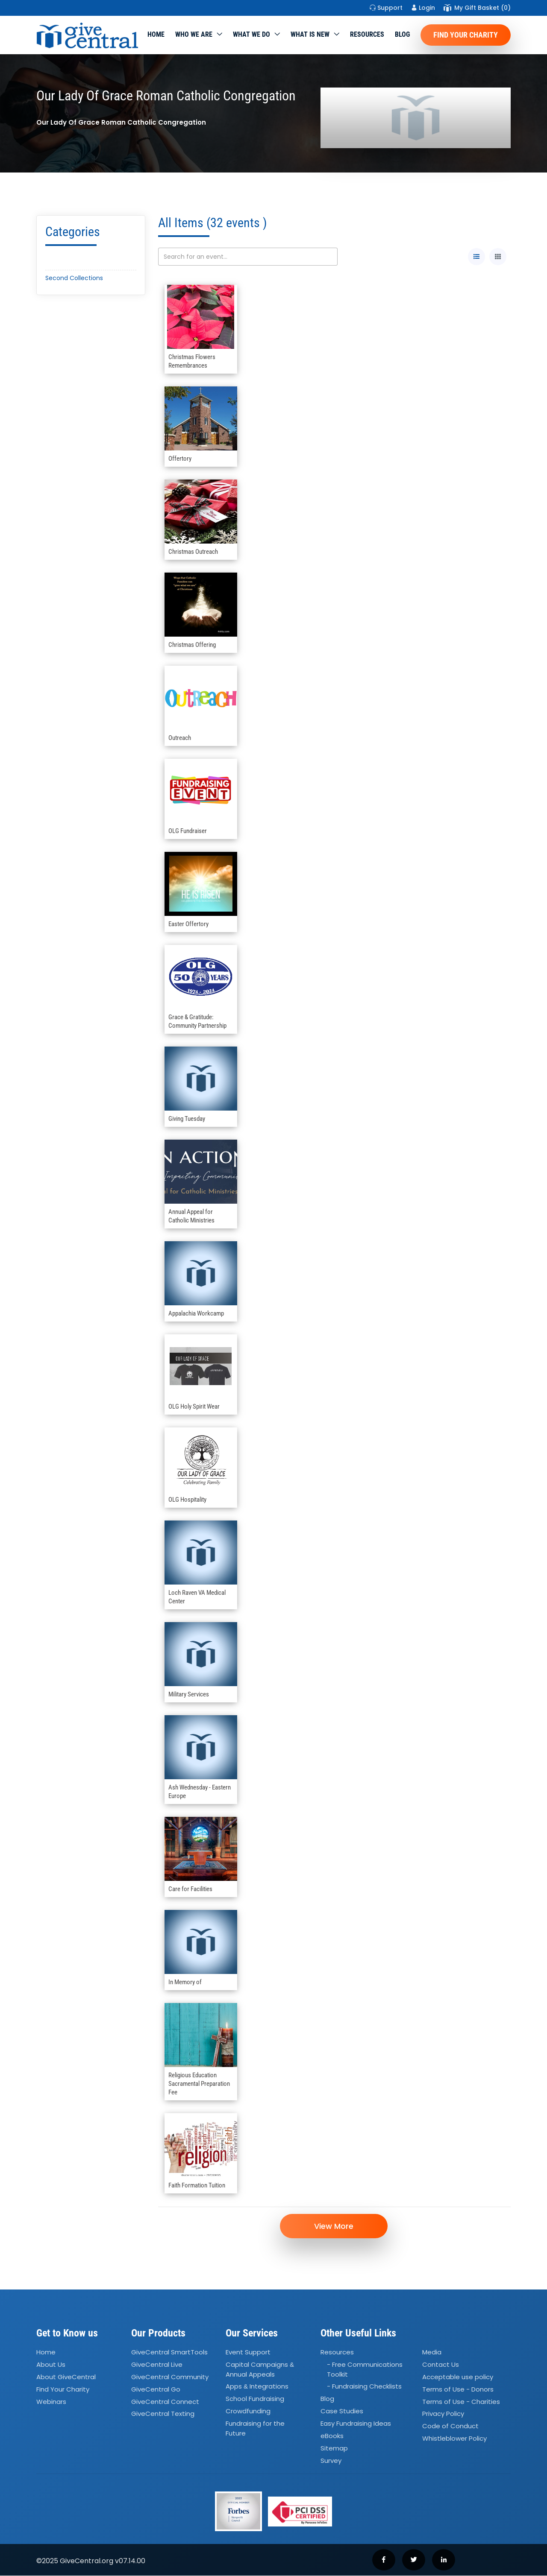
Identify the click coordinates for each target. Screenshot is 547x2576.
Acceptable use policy (457, 2376)
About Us (50, 2364)
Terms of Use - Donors (458, 2389)
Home (156, 34)
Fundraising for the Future (255, 2428)
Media (431, 2352)
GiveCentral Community (170, 2376)
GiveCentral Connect (165, 2401)
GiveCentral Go (155, 2389)
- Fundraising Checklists (364, 2386)
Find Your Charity (465, 34)
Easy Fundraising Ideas (356, 2423)
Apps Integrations (257, 2386)
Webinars (51, 2401)
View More (334, 2226)
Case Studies (342, 2411)
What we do (251, 34)
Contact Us (440, 2364)
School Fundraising (255, 2399)
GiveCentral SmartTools (169, 2352)
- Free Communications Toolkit (365, 2369)
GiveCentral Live (156, 2364)
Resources (367, 34)
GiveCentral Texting (162, 2413)
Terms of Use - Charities (461, 2401)
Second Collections (74, 278)
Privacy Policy (443, 2413)
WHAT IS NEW (310, 34)
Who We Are (193, 34)
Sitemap (334, 2448)
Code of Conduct (450, 2426)
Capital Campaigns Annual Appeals (260, 2369)
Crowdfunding (248, 2411)
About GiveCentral (66, 2376)
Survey (331, 2460)
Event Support (248, 2352)
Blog (402, 34)
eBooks (332, 2435)
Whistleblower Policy (454, 2438)
